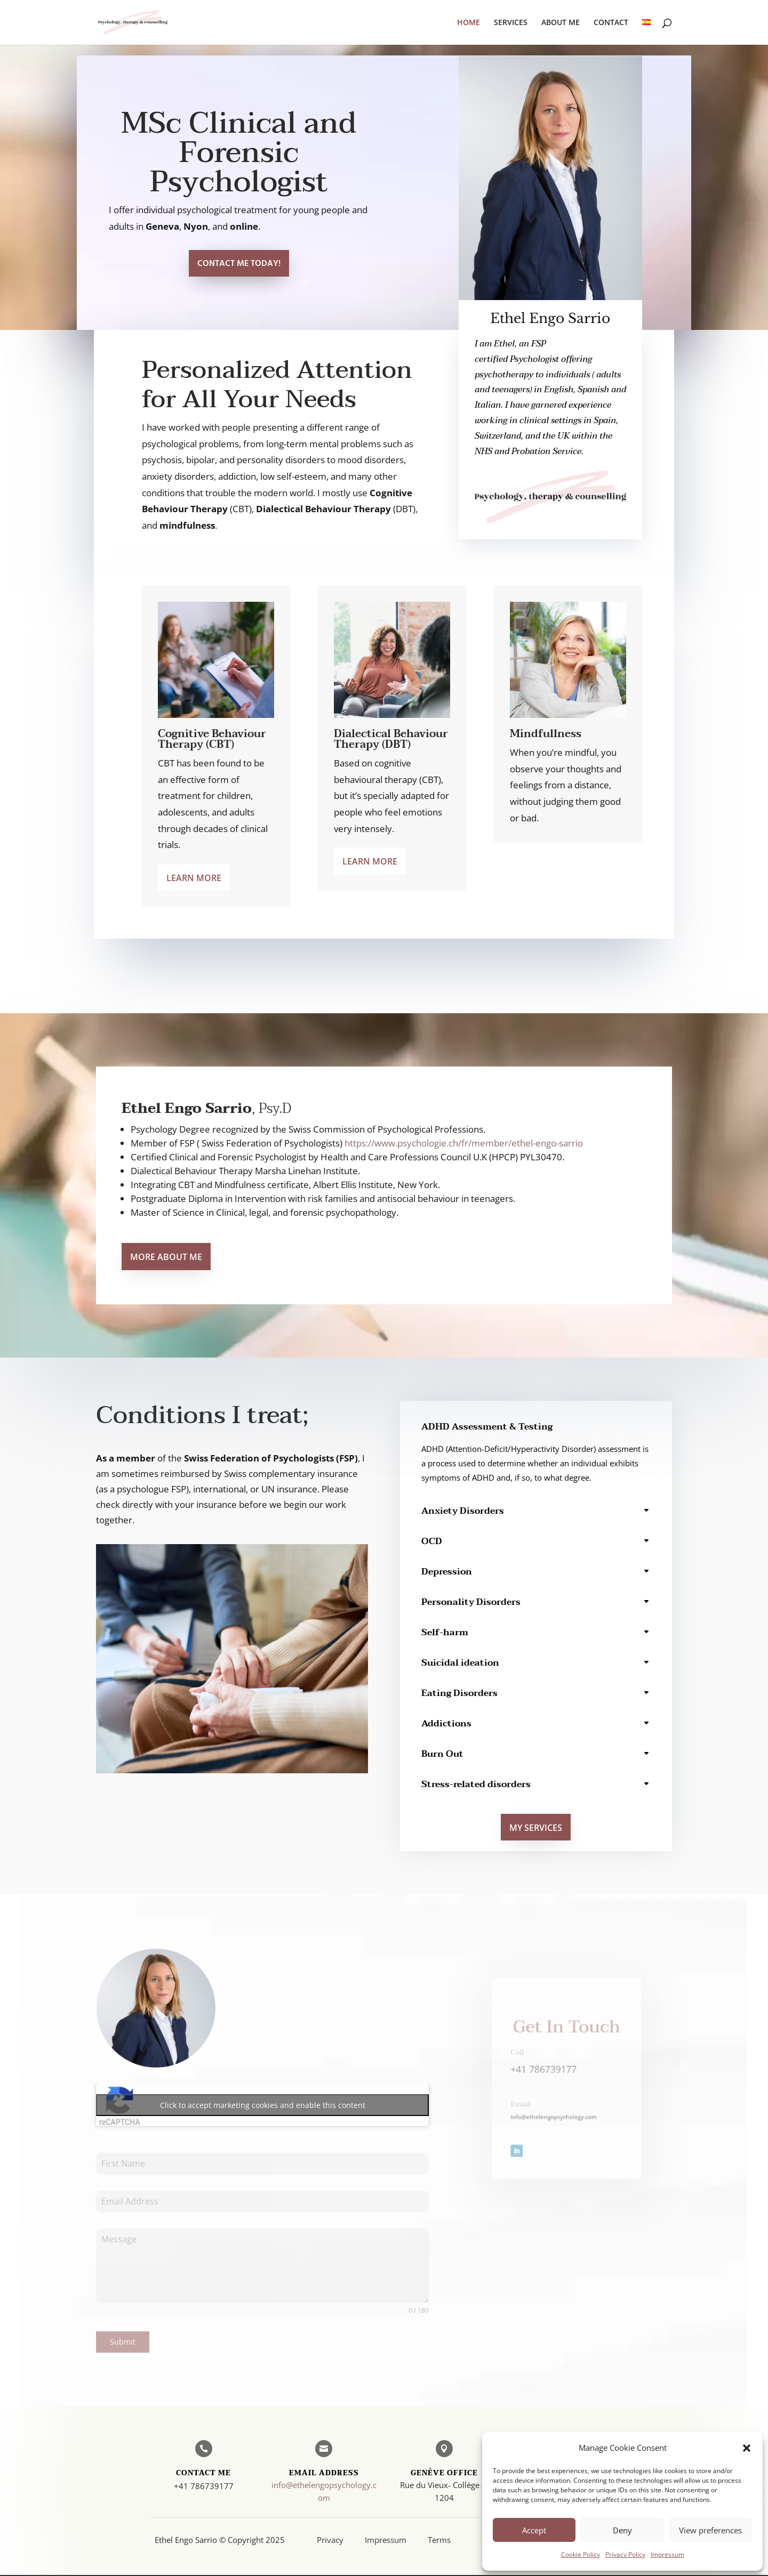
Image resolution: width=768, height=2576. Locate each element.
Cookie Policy (580, 2554)
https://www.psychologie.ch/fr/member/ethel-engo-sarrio (464, 1143)
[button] (746, 2448)
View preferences (710, 2530)
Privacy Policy (625, 2554)
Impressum (667, 2554)
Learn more (193, 878)
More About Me (166, 1257)
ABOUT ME (560, 23)
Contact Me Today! (239, 264)
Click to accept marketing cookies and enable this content (262, 2105)
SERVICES (510, 23)
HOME (468, 23)
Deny (622, 2530)
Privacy (330, 2539)
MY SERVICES (535, 1828)
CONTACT (611, 23)
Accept (534, 2530)
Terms (439, 2539)
